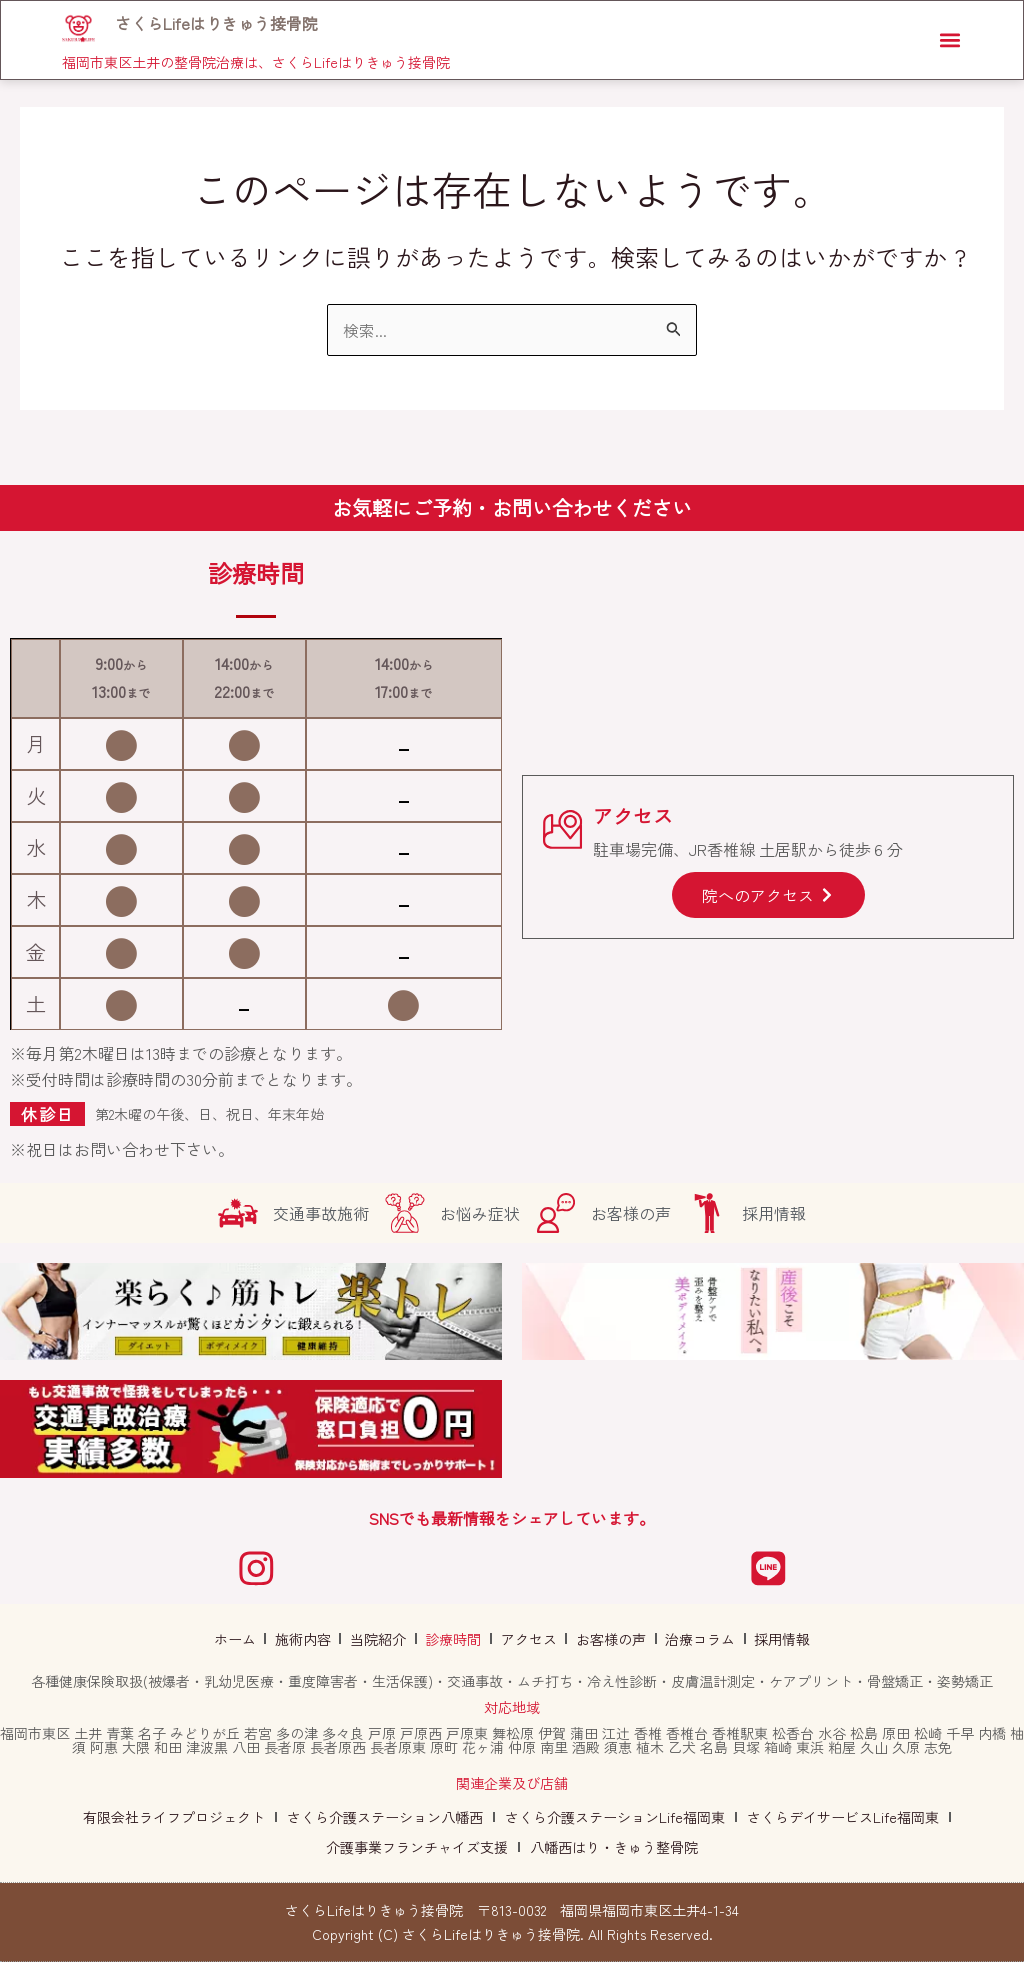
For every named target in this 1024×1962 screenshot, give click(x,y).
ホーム (246, 1639)
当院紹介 (383, 1639)
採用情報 (771, 1639)
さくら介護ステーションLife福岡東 (615, 1817)
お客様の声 (606, 1639)
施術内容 (311, 1639)
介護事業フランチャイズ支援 (417, 1847)
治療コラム (692, 1639)
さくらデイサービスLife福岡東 (843, 1817)
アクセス (527, 1639)
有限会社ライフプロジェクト (174, 1817)
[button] (947, 41)
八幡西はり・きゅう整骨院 (614, 1847)
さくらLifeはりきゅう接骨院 (218, 24)
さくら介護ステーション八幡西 (385, 1817)
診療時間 (455, 1639)
